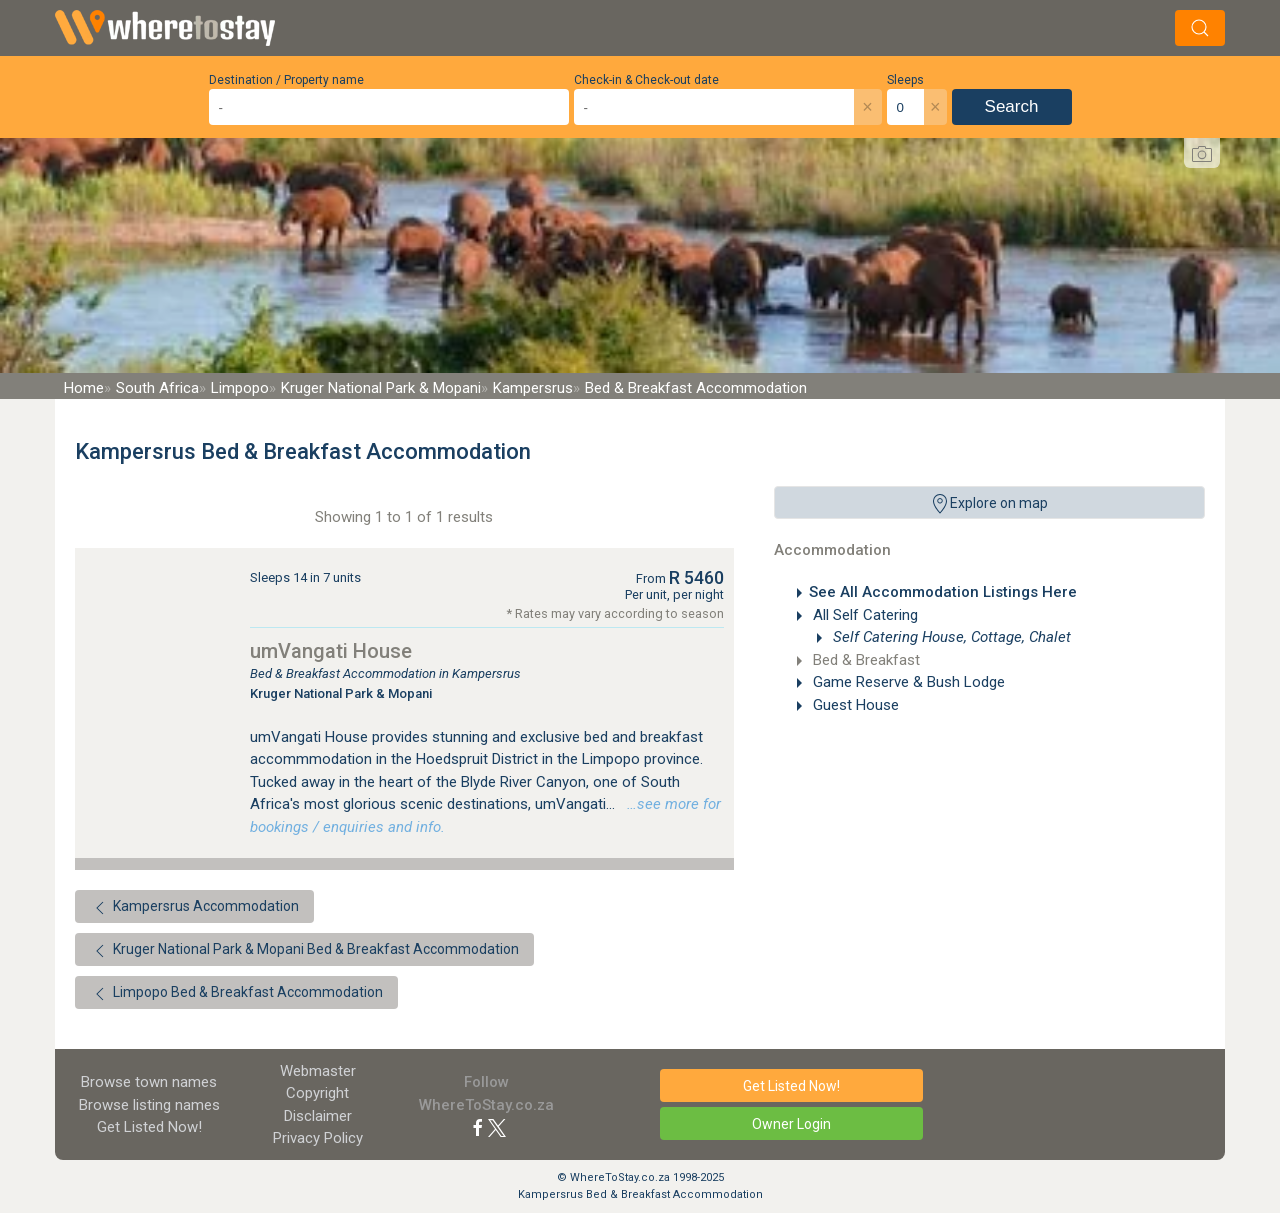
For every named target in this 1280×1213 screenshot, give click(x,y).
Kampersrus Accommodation (194, 908)
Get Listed (149, 1127)
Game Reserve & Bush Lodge (907, 682)
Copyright (317, 1093)
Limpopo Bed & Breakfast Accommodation (236, 994)
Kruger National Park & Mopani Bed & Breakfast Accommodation (304, 951)
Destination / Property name (286, 80)
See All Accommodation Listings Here (943, 592)
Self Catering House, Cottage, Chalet (950, 637)
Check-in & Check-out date (646, 80)
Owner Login (791, 1124)
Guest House (854, 705)
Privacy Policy (318, 1138)
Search (1012, 106)
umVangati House (331, 651)
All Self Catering (863, 615)
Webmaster (318, 1071)
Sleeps (905, 80)
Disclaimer (318, 1116)
